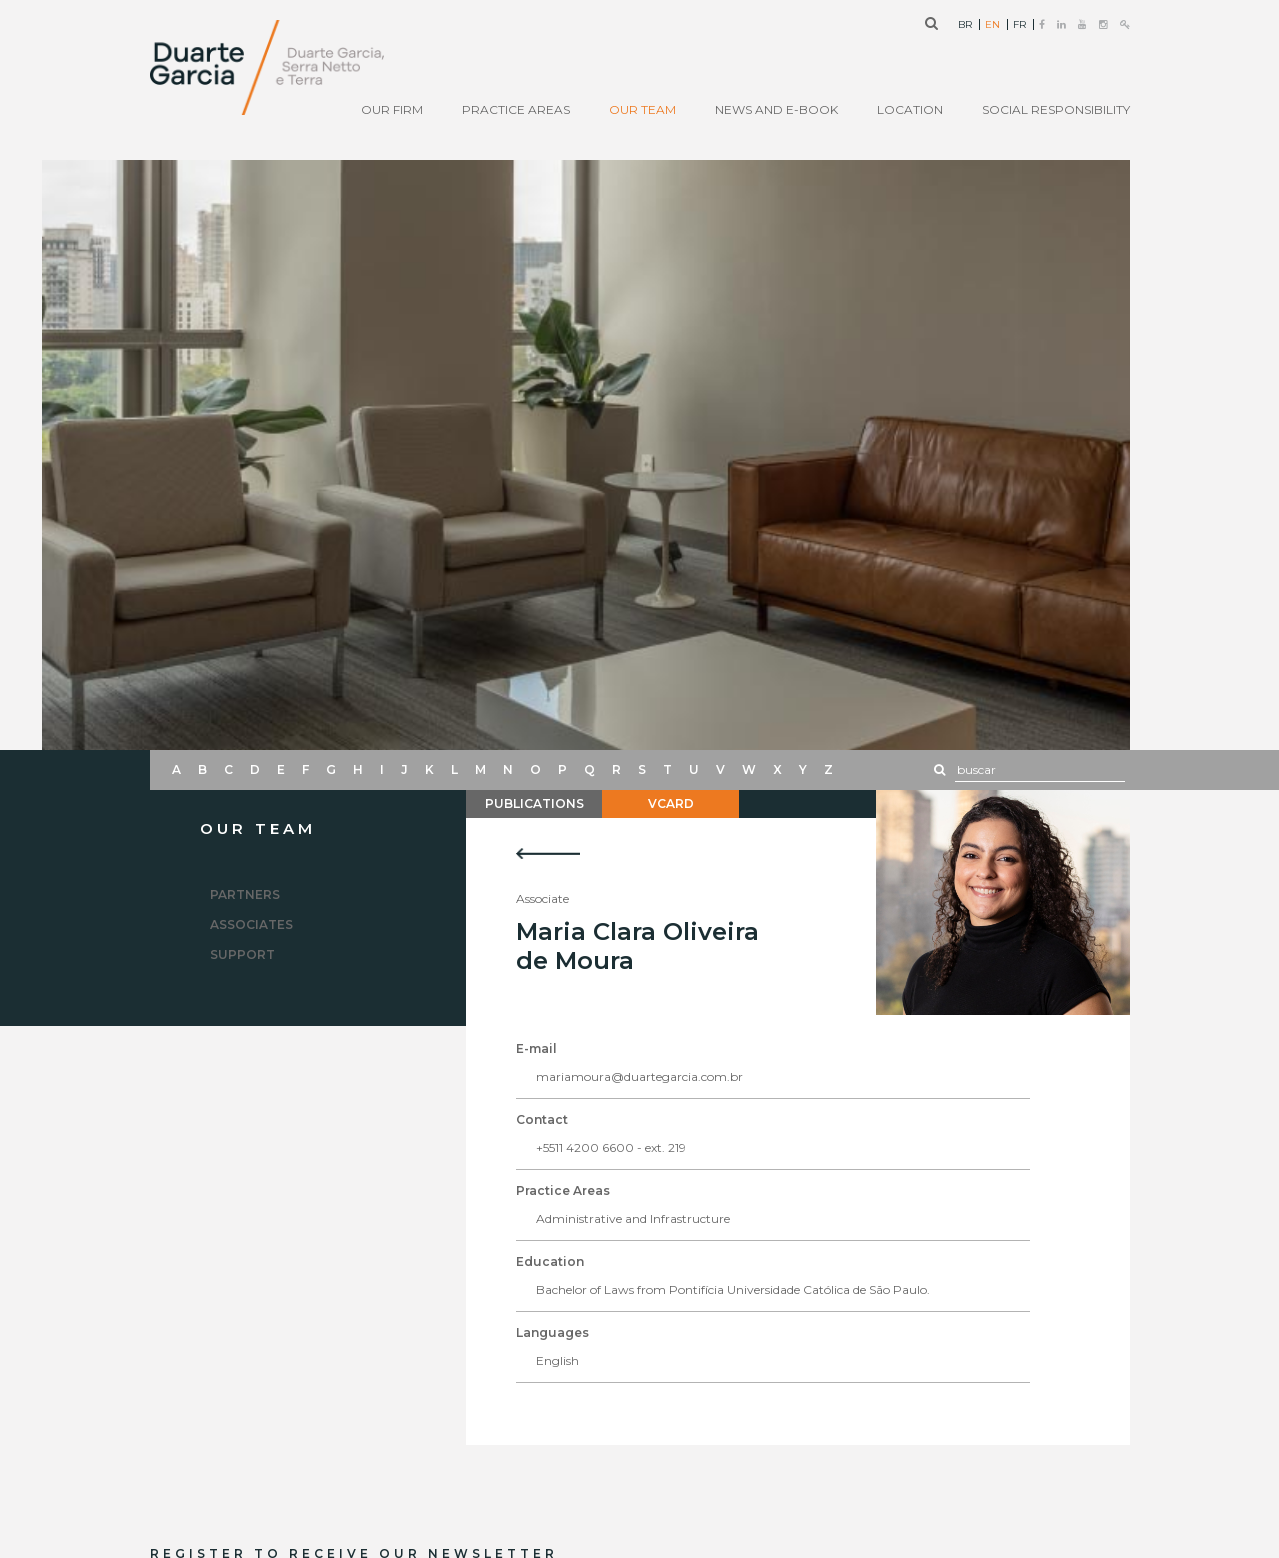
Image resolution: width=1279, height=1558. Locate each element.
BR (965, 25)
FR (1019, 25)
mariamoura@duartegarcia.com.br (639, 1076)
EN (992, 25)
